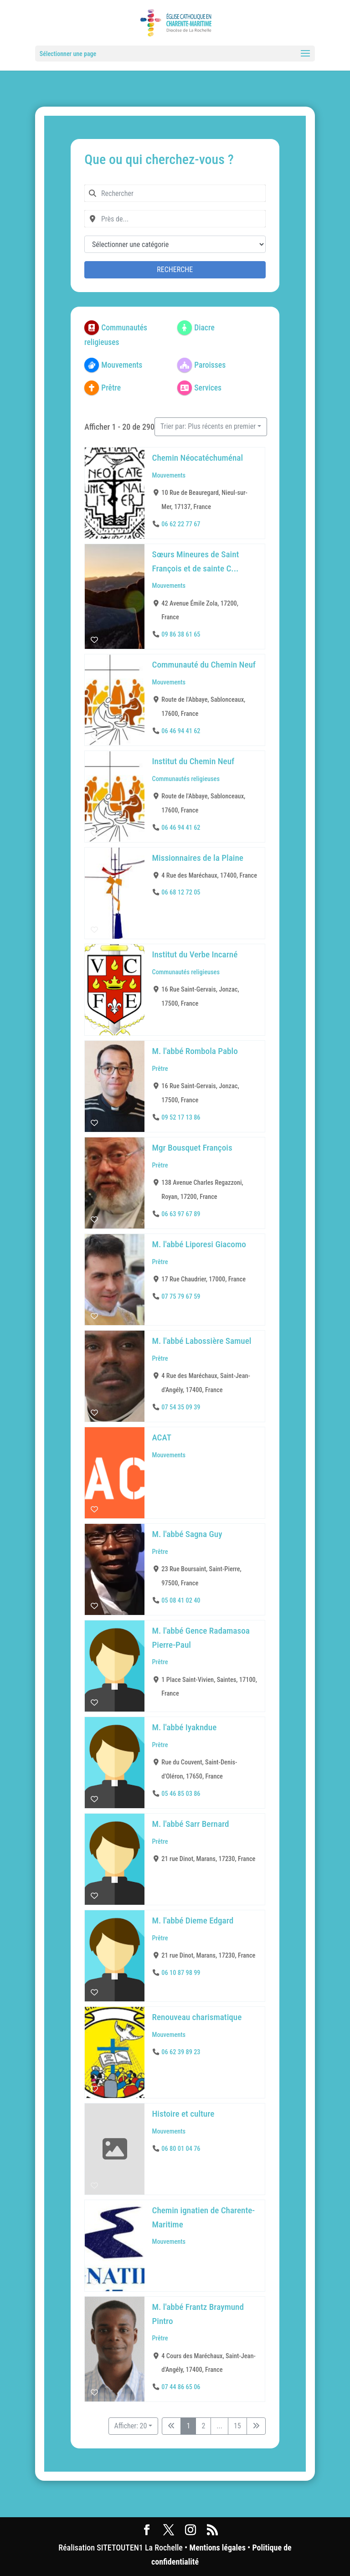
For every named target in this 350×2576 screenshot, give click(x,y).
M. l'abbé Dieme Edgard (193, 1920)
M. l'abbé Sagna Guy (187, 1534)
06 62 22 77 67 (181, 524)
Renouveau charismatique (197, 2017)
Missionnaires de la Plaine (197, 858)
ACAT (161, 1437)
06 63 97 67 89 (181, 1214)
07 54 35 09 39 (181, 1407)
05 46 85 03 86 (181, 1793)
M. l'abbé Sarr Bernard (190, 1824)
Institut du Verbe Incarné (195, 954)
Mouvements (169, 475)
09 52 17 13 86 (181, 1117)
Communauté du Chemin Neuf (204, 664)
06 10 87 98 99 (181, 1973)
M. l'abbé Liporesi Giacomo (199, 1244)
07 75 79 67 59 (181, 1297)
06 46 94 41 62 (181, 731)
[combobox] (175, 193)
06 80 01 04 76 (181, 2149)
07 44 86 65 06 (181, 2387)
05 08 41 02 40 (181, 1600)
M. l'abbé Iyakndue (184, 1727)
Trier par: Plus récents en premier (208, 426)
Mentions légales (217, 2547)
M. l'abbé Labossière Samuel (202, 1341)
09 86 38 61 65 (181, 634)
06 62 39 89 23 (181, 2052)
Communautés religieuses (186, 778)
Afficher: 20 (130, 2426)
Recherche (175, 269)
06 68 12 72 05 (181, 892)
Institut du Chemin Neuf (193, 761)
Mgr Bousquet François (192, 1147)
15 (237, 2426)
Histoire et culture (183, 2113)
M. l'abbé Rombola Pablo (195, 1051)
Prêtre (160, 1068)
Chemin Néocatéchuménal (197, 457)
